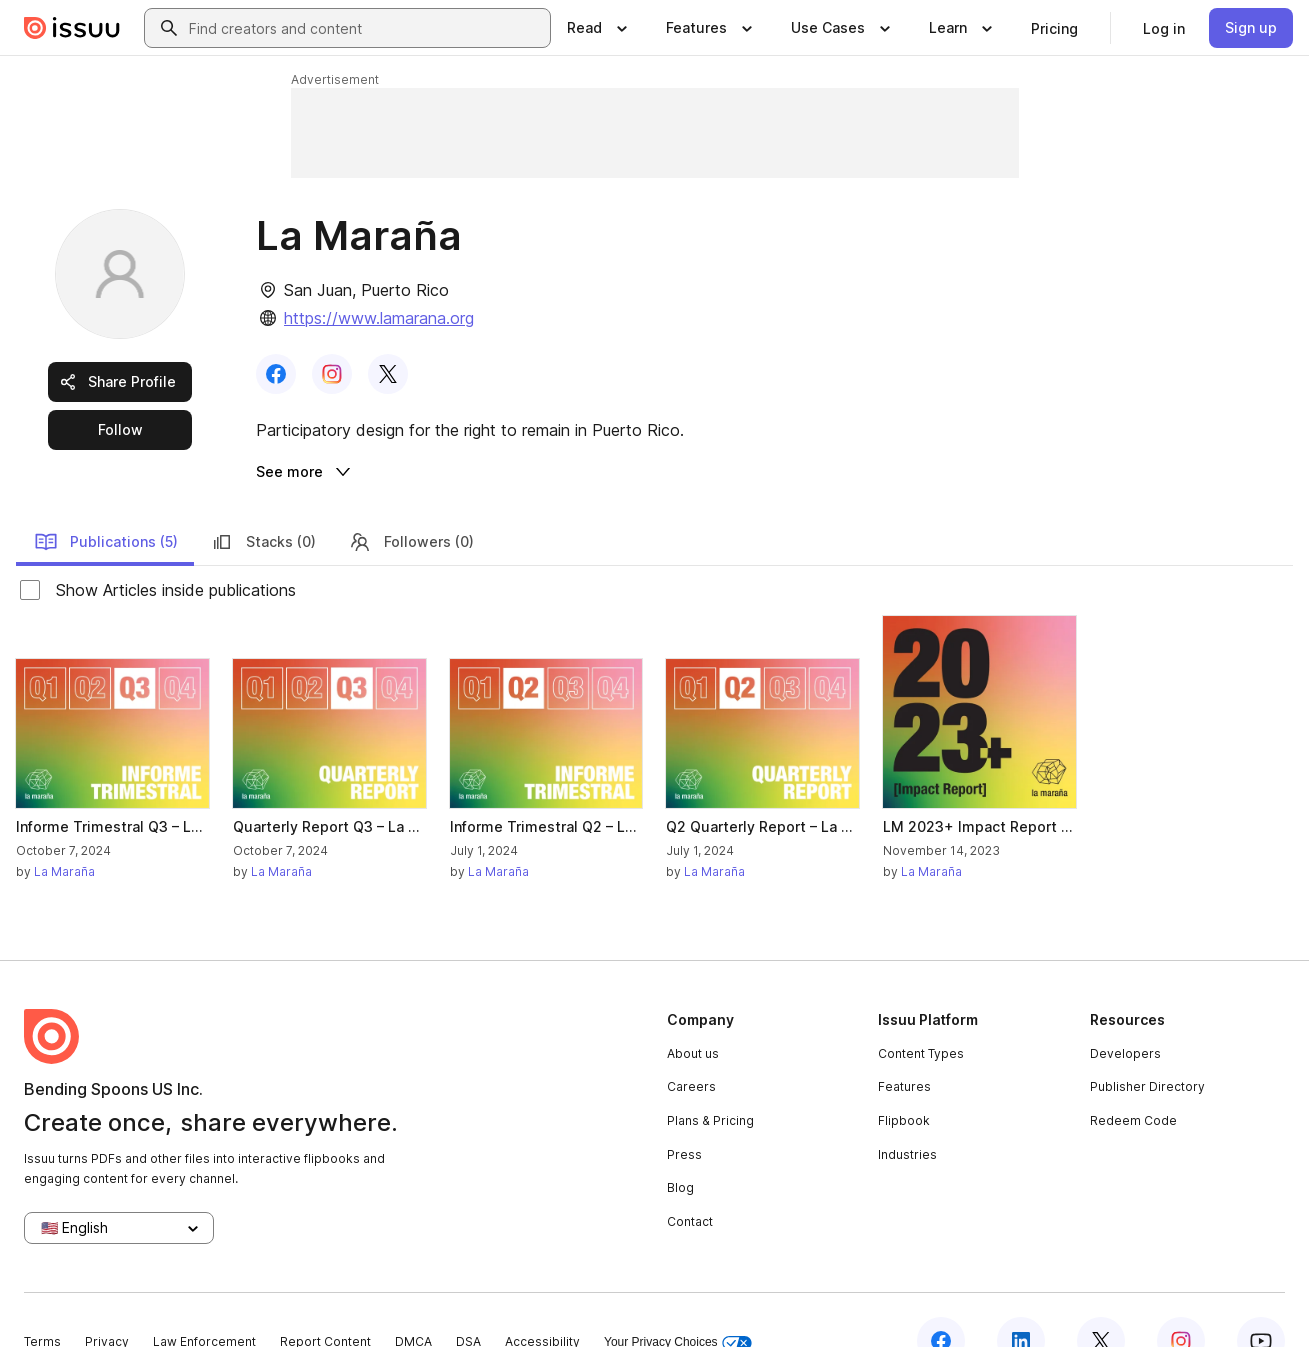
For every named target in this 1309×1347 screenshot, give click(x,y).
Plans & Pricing (710, 1078)
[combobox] (365, 28)
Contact (690, 1179)
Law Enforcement (204, 1299)
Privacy (107, 1299)
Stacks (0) (263, 500)
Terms (42, 1299)
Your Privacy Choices (678, 1300)
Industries (907, 1112)
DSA (468, 1299)
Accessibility (542, 1299)
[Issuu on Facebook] (941, 1299)
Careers (691, 1045)
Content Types (921, 1011)
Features (904, 1045)
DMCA (413, 1299)
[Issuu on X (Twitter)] (1101, 1299)
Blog (680, 1146)
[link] (1054, 28)
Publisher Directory (1147, 1045)
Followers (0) (411, 500)
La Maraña (64, 829)
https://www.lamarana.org (379, 318)
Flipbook (904, 1078)
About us (693, 1011)
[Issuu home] (72, 28)
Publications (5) (106, 500)
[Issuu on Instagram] (1181, 1299)
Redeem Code (1133, 1078)
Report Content (325, 1299)
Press (684, 1112)
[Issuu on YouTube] (1261, 1299)
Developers (1125, 1011)
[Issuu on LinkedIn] (1021, 1299)
